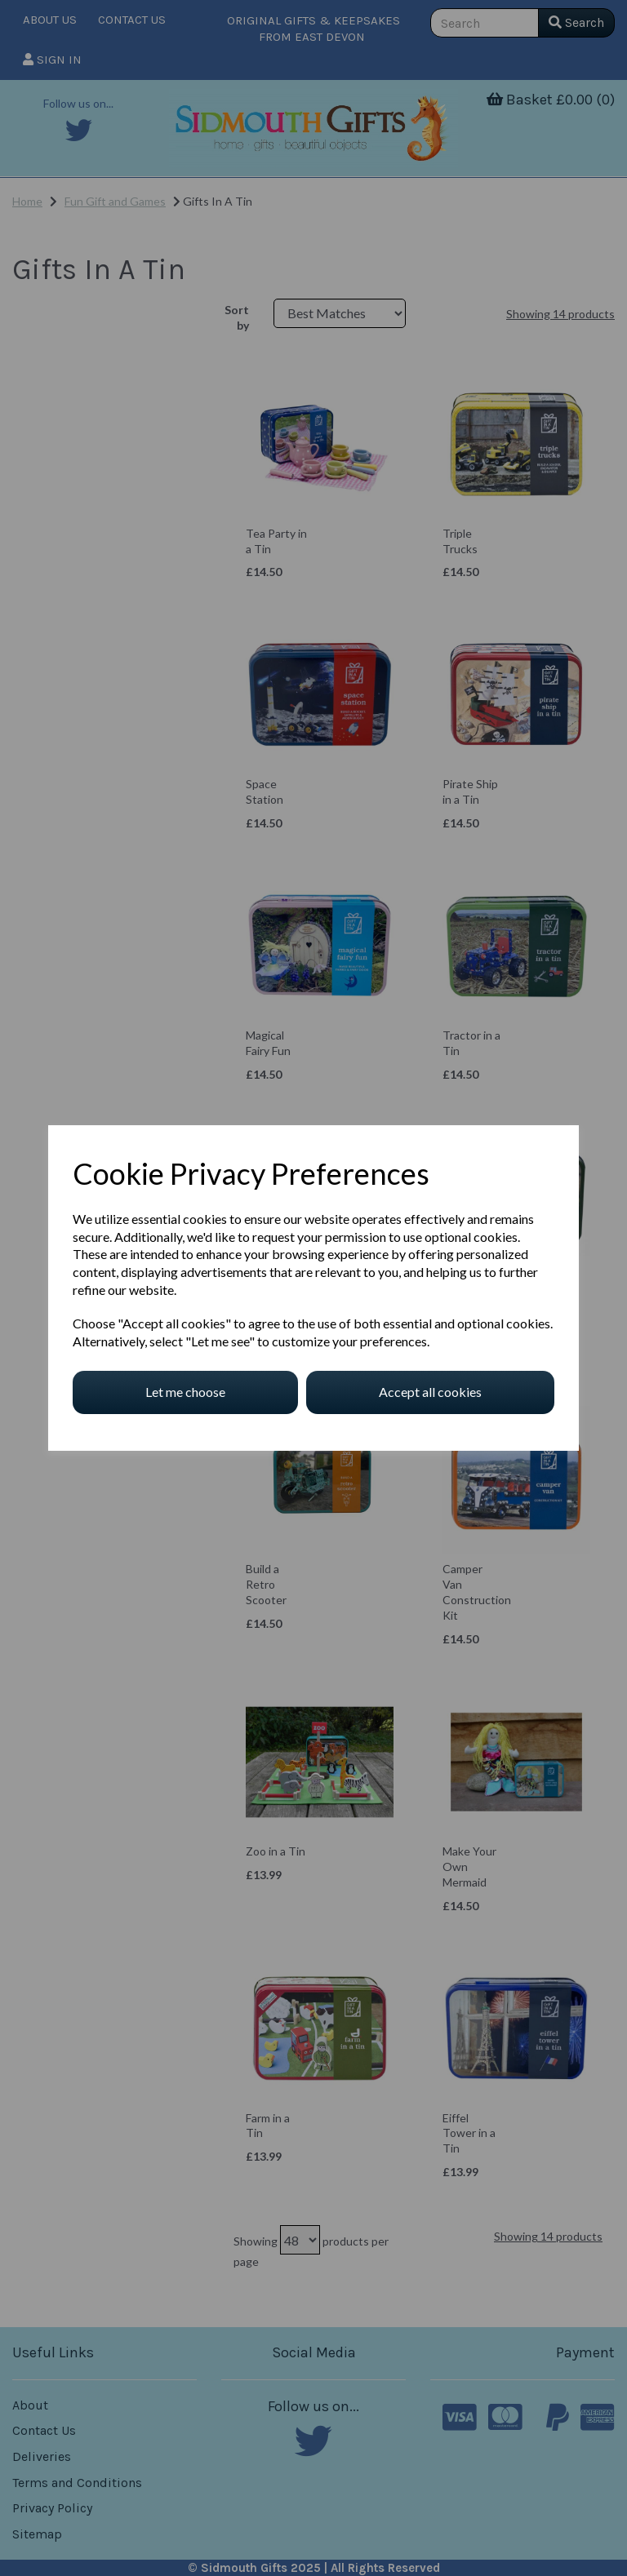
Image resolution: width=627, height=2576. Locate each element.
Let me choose (185, 1391)
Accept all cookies (430, 1391)
